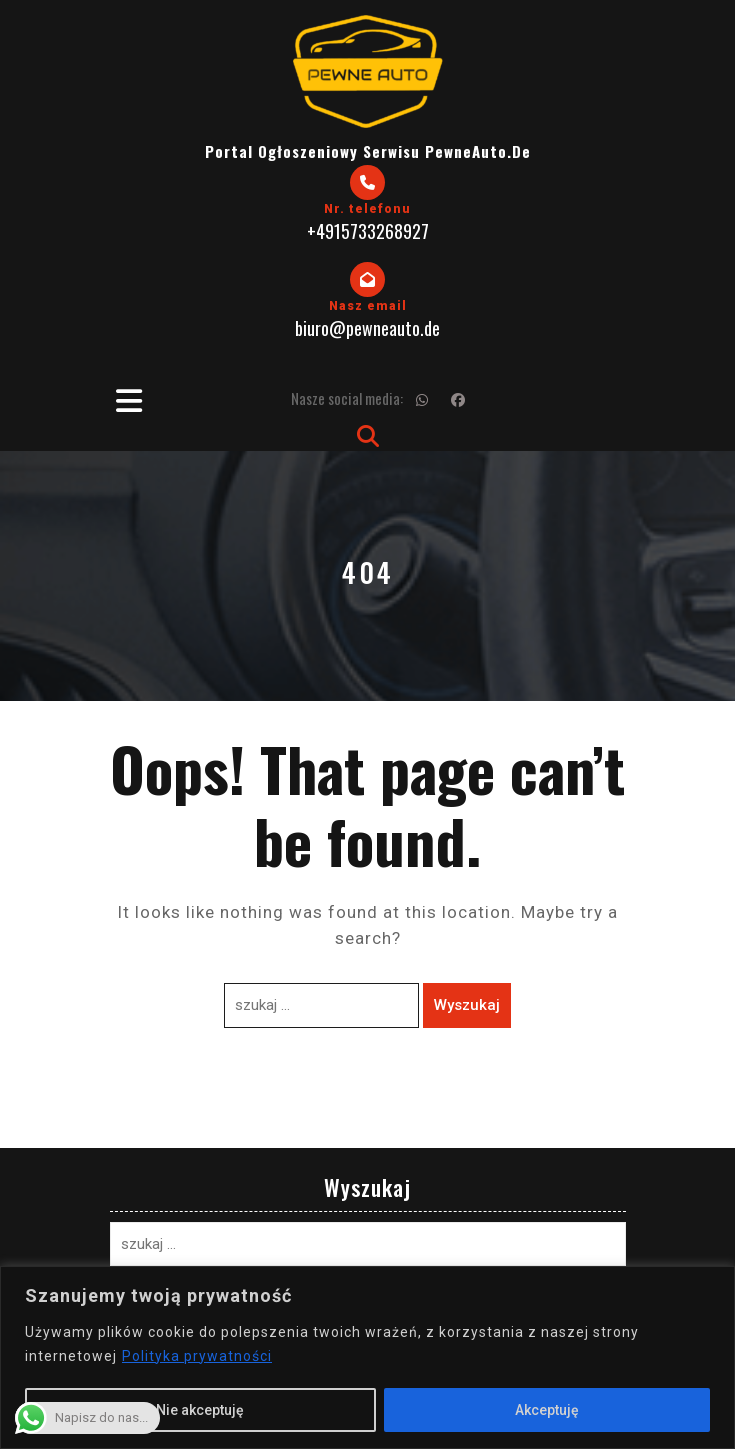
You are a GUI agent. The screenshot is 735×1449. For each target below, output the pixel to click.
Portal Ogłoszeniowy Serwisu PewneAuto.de (368, 151)
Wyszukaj (467, 1005)
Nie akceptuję (200, 1410)
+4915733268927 (368, 231)
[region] (367, 1357)
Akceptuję (547, 1410)
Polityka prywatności (197, 1356)
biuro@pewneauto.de (367, 328)
